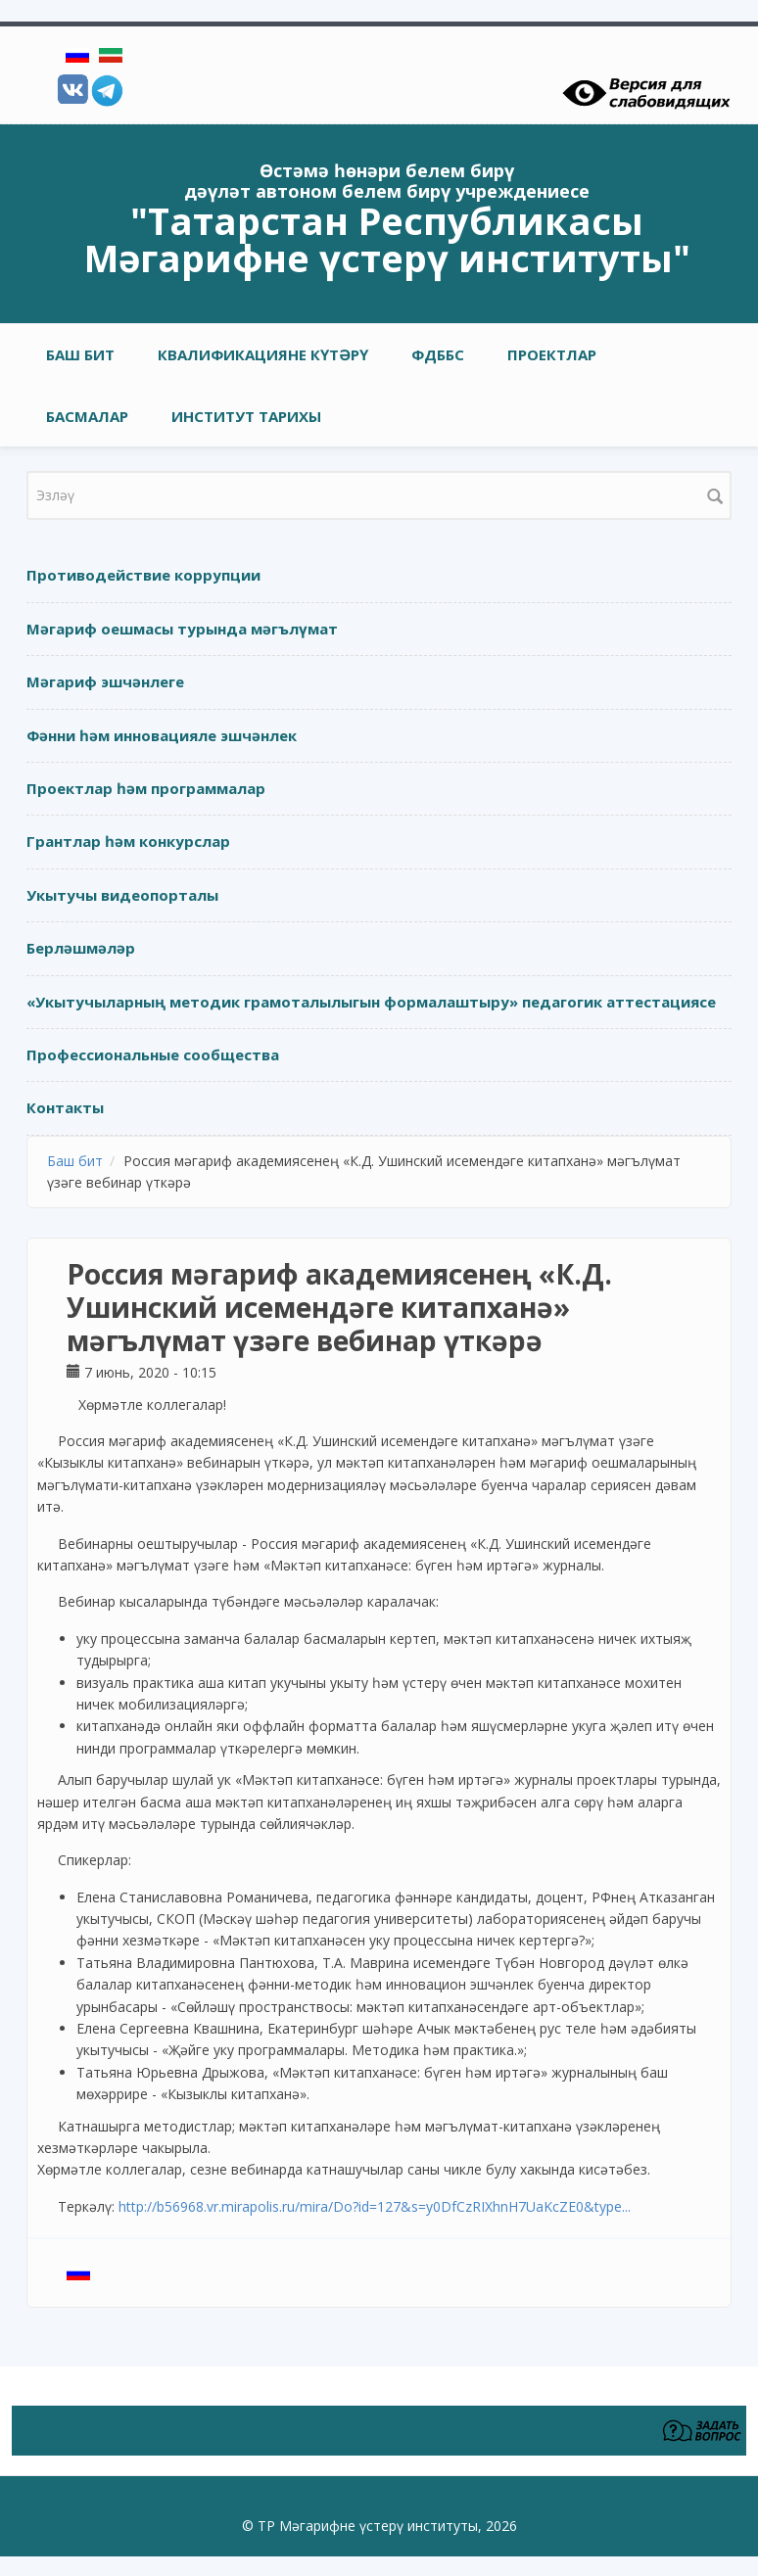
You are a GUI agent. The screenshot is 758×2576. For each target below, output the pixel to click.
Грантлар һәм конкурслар (128, 841)
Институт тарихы (246, 416)
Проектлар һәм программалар (145, 788)
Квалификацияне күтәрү (263, 354)
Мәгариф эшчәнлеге (105, 681)
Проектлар (551, 354)
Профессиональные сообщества (152, 1054)
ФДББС (437, 354)
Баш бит (80, 354)
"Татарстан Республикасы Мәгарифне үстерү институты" (387, 239)
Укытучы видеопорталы (122, 895)
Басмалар (87, 416)
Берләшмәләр (80, 948)
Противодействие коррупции (143, 575)
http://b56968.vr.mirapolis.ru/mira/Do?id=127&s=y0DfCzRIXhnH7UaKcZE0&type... (374, 2206)
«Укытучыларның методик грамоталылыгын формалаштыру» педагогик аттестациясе (371, 1001)
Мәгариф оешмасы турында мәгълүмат (182, 628)
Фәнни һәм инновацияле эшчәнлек (161, 735)
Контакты (65, 1107)
